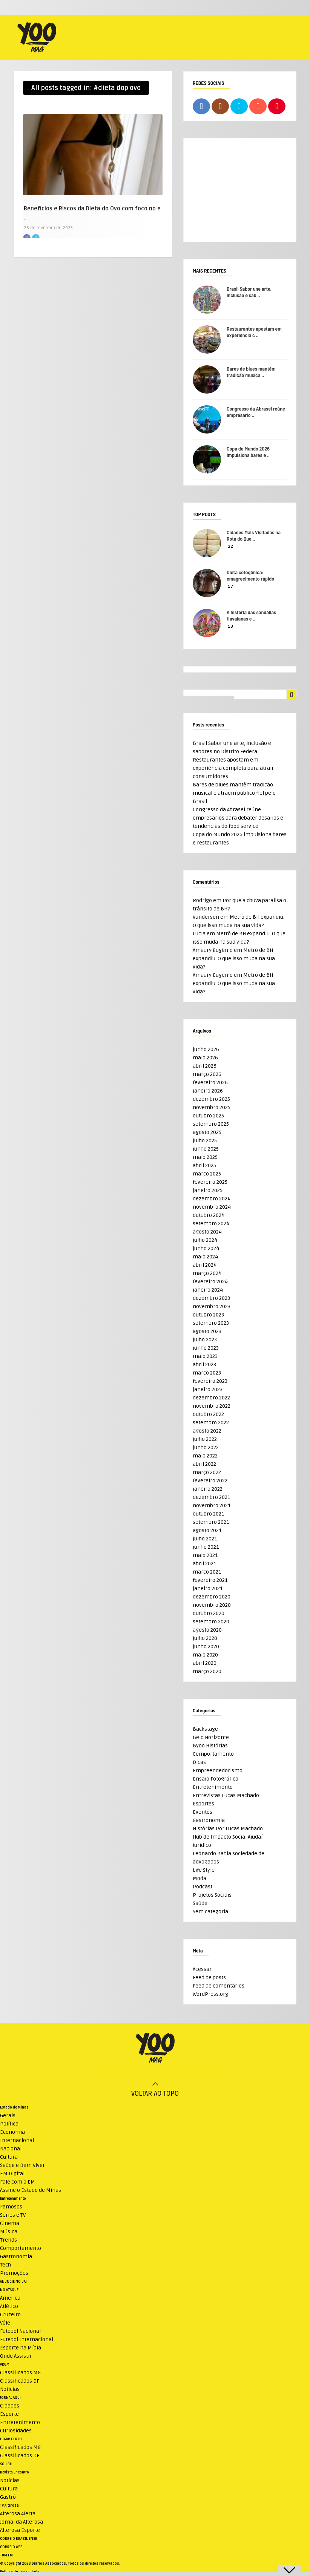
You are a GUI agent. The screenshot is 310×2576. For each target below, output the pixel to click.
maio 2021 (205, 1555)
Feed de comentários (218, 1986)
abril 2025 (204, 1165)
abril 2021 (204, 1563)
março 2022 (207, 1472)
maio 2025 (205, 1157)
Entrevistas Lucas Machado (226, 1795)
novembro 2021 (211, 1505)
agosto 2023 (207, 1331)
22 (230, 546)
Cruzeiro (10, 2314)
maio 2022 (205, 1456)
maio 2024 (205, 1257)
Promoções (14, 2273)
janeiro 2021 (208, 1588)
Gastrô (8, 2497)
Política (9, 2124)
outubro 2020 (208, 1613)
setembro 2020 (211, 1621)
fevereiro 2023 (210, 1381)
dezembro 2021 (211, 1497)
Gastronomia (209, 1820)
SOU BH (6, 2464)
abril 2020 (204, 1663)
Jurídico (202, 1845)
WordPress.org (210, 1994)
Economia (12, 2132)
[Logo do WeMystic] (155, 2049)
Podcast (202, 1886)
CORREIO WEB (11, 2547)
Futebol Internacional (26, 2339)
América (10, 2298)
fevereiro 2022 (210, 1480)
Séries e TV (13, 2215)
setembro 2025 (211, 1124)
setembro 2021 (211, 1522)
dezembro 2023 (211, 1298)
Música (8, 2231)
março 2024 (207, 1273)
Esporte (9, 2414)
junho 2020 (206, 1646)
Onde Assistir (16, 2356)
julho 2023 (205, 1339)
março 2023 (207, 1373)
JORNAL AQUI (10, 2397)
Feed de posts (209, 1977)
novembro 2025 (211, 1107)
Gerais (7, 2115)
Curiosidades (16, 2430)
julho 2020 (205, 1638)
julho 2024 (205, 1240)
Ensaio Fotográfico (215, 1779)
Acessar (202, 1969)
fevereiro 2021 (210, 1580)
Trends (8, 2240)
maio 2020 (205, 1655)
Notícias (10, 2389)
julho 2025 (205, 1140)
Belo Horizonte (211, 1737)
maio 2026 (205, 1057)
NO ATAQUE (9, 2290)
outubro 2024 (208, 1215)
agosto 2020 (207, 1630)
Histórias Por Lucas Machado (228, 1828)
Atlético (9, 2306)
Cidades (9, 2406)
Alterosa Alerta (17, 2513)
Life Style (204, 1870)
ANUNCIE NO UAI (13, 2281)
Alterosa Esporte (20, 2530)
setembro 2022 (211, 1422)
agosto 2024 (207, 1232)
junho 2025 (206, 1149)
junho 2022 (206, 1447)
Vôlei (6, 2323)
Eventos (202, 1812)
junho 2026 (206, 1049)
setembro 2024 (211, 1223)
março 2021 (207, 1572)
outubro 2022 (208, 1414)
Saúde (200, 1903)
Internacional (17, 2140)
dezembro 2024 (211, 1198)
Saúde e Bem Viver (22, 2165)
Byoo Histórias (210, 1745)
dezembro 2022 (211, 1398)
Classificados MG (20, 2372)
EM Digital (12, 2173)
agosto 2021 (207, 1530)
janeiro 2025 (208, 1190)
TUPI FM (6, 2555)
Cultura (9, 2157)
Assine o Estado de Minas (30, 2190)
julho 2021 (205, 1538)
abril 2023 (204, 1364)
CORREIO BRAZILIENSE (18, 2538)
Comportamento (213, 1754)
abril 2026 (204, 1066)
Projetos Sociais (212, 1895)
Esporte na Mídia (20, 2348)
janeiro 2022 (208, 1489)
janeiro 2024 (208, 1290)
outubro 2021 (208, 1514)
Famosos (11, 2207)
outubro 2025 (208, 1116)
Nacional (10, 2148)
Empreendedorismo (217, 1770)
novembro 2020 (212, 1605)
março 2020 (207, 1671)
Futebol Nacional (20, 2331)
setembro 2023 (211, 1323)
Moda (199, 1878)
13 (230, 626)
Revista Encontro (14, 2472)
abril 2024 (204, 1265)
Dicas (199, 1762)
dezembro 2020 (211, 1597)
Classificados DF (19, 2381)
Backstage (205, 1729)
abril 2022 (204, 1464)
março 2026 (207, 1074)
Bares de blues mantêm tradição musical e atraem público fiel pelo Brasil (234, 793)
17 (230, 586)
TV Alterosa (9, 2505)
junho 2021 (206, 1547)
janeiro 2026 (208, 1091)
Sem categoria (210, 1911)
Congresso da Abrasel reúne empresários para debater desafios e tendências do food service (238, 817)
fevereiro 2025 (210, 1182)
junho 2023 (206, 1348)
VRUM (4, 2364)
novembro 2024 (212, 1207)
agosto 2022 (207, 1431)
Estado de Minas (14, 2107)
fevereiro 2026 (210, 1082)
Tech (5, 2265)
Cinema (9, 2223)
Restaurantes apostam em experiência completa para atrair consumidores (233, 768)
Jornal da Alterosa (21, 2522)
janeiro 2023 (208, 1389)
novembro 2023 (211, 1306)
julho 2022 (205, 1439)
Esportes (203, 1804)
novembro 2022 (211, 1406)
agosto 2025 (207, 1132)
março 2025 (207, 1174)
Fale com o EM (17, 2182)
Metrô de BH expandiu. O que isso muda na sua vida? (234, 958)
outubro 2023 (208, 1315)
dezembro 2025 (211, 1099)
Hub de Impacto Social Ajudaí (227, 1837)
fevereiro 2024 (210, 1281)
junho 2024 (206, 1248)
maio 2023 (205, 1356)
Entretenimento (213, 1787)
